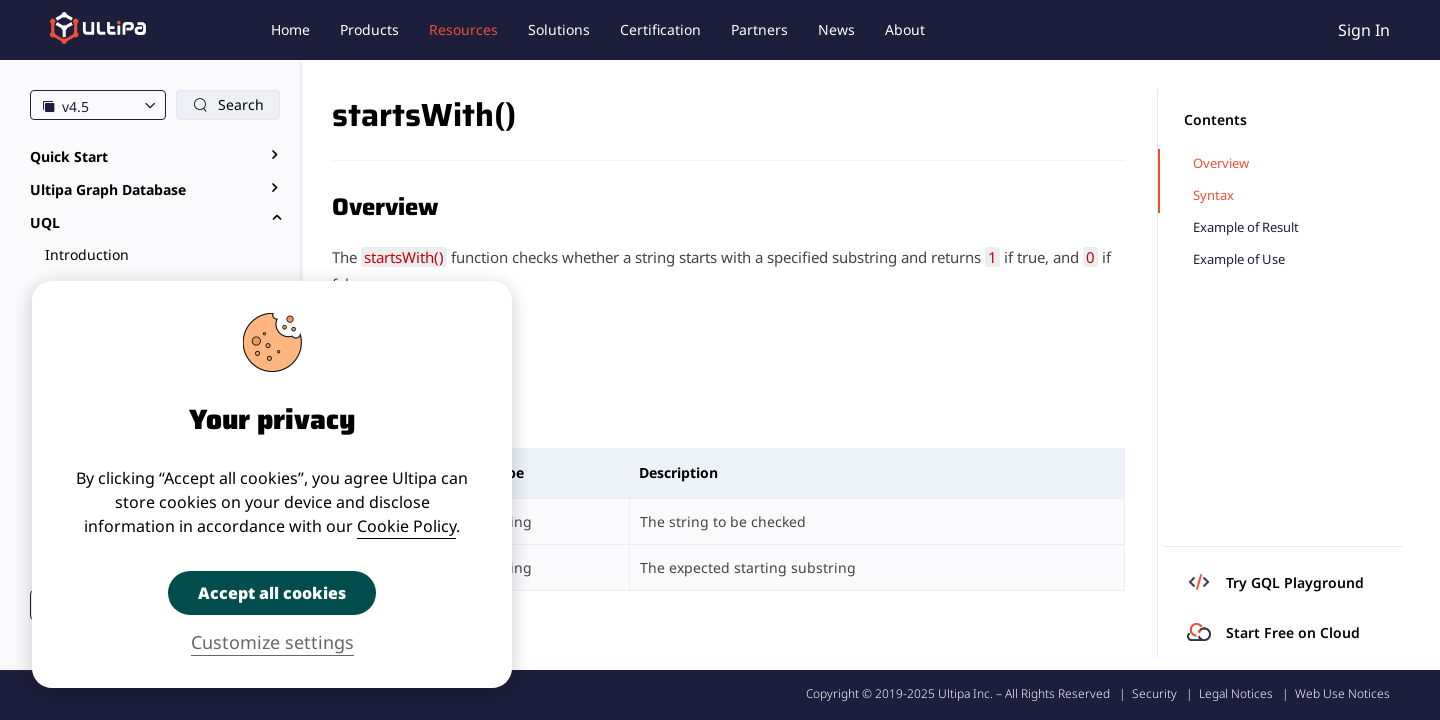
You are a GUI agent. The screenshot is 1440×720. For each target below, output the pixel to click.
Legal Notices (1236, 693)
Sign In (1364, 30)
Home (290, 29)
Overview (1221, 163)
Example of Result (1246, 227)
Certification (660, 29)
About (905, 29)
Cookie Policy (406, 526)
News (836, 29)
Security (1154, 693)
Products (369, 29)
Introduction (87, 254)
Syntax (1213, 195)
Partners (759, 29)
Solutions (559, 29)
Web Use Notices (1342, 693)
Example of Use (1239, 259)
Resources (463, 29)
